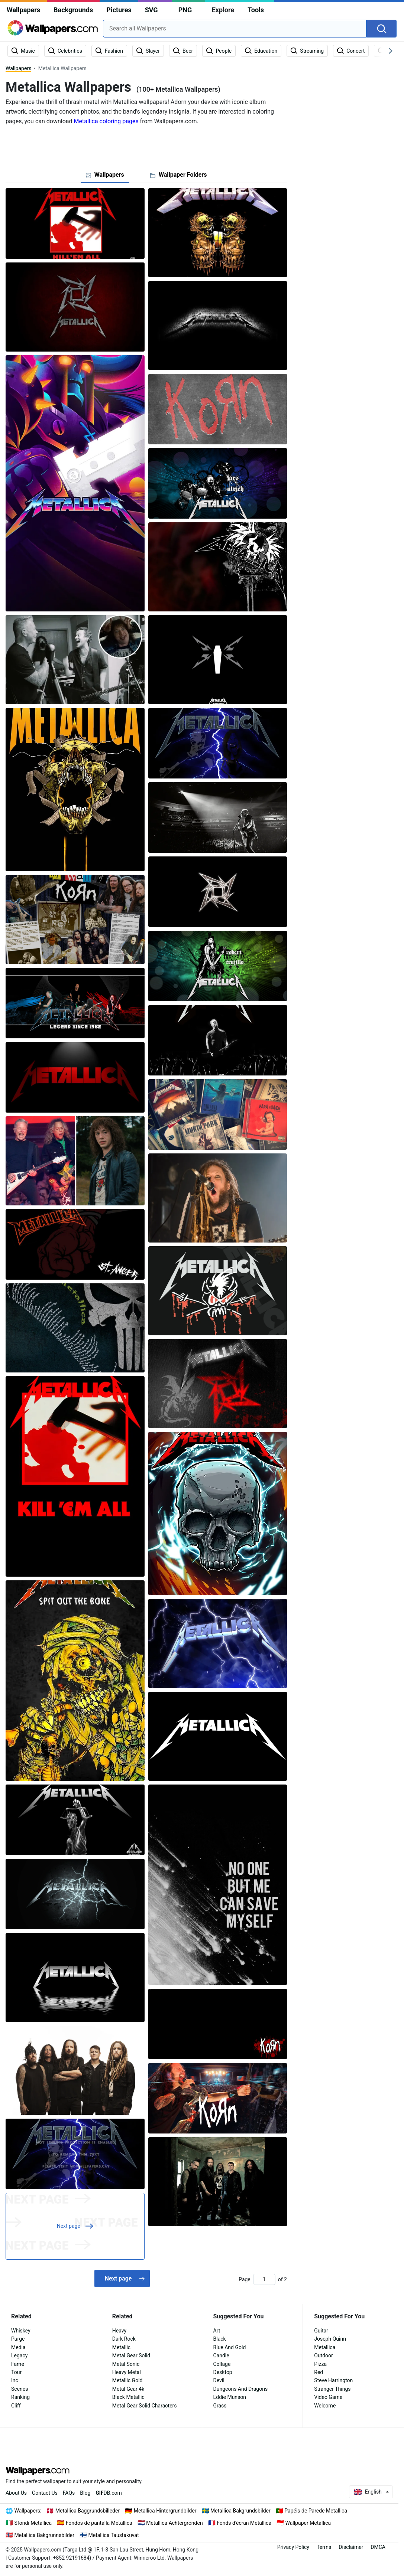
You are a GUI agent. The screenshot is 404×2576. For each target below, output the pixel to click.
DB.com (109, 2493)
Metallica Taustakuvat (113, 2535)
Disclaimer (351, 2547)
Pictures (118, 10)
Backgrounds (73, 10)
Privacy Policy (293, 2547)
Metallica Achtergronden (174, 2523)
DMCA (378, 2547)
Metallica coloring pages (106, 121)
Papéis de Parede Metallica (315, 2511)
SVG (151, 10)
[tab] (105, 175)
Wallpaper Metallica (308, 2523)
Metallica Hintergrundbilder (165, 2511)
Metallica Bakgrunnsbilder (44, 2535)
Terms (324, 2547)
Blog (85, 2493)
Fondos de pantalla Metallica (99, 2523)
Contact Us (45, 2493)
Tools (256, 10)
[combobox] (234, 28)
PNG (185, 10)
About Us (16, 2493)
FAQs (69, 2493)
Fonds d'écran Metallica (244, 2523)
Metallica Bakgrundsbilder (240, 2511)
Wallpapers (23, 10)
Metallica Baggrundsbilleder (87, 2511)
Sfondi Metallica (33, 2523)
